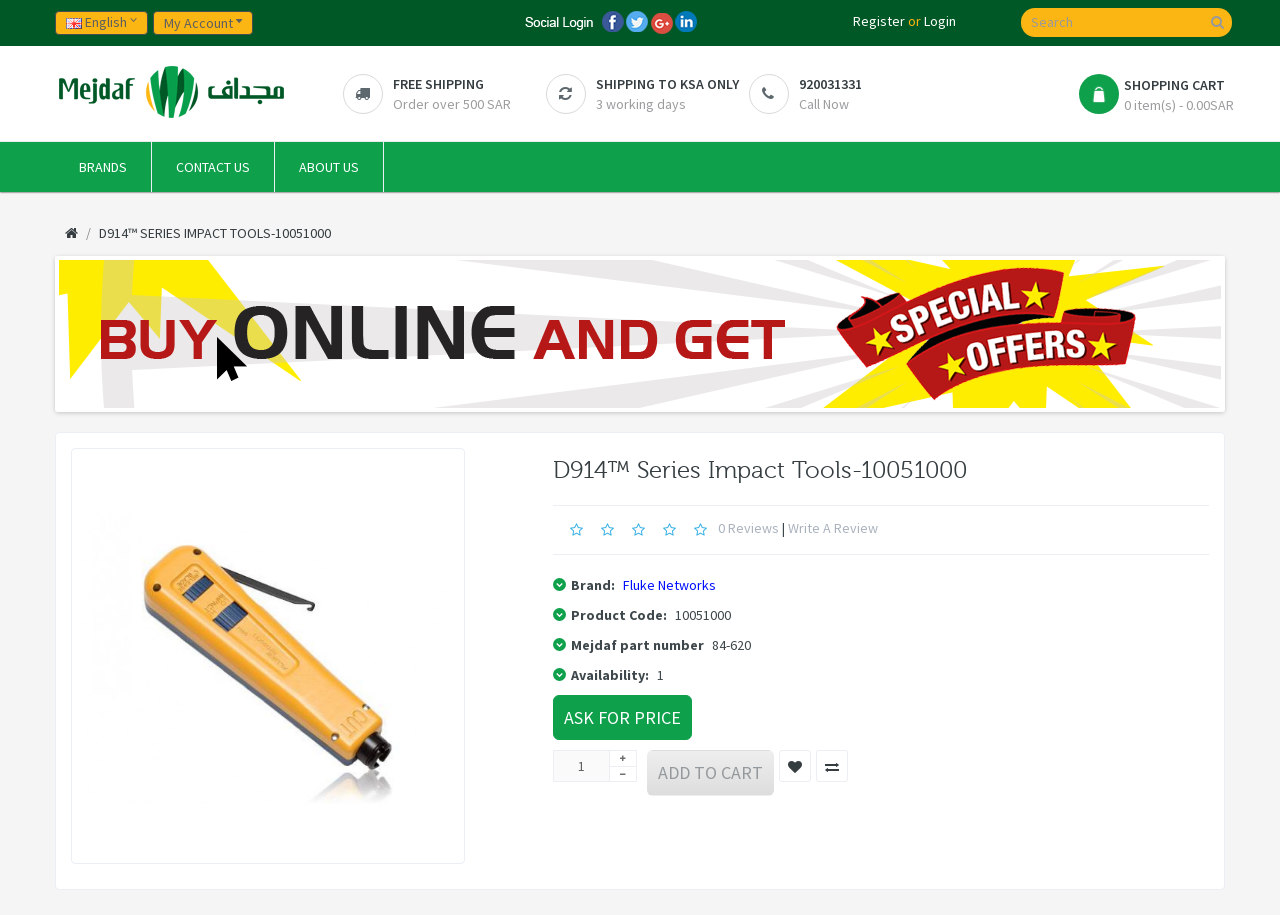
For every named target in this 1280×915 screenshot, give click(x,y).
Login (940, 21)
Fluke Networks (669, 585)
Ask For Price (622, 717)
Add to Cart (710, 772)
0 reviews (748, 528)
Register (879, 21)
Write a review (833, 528)
